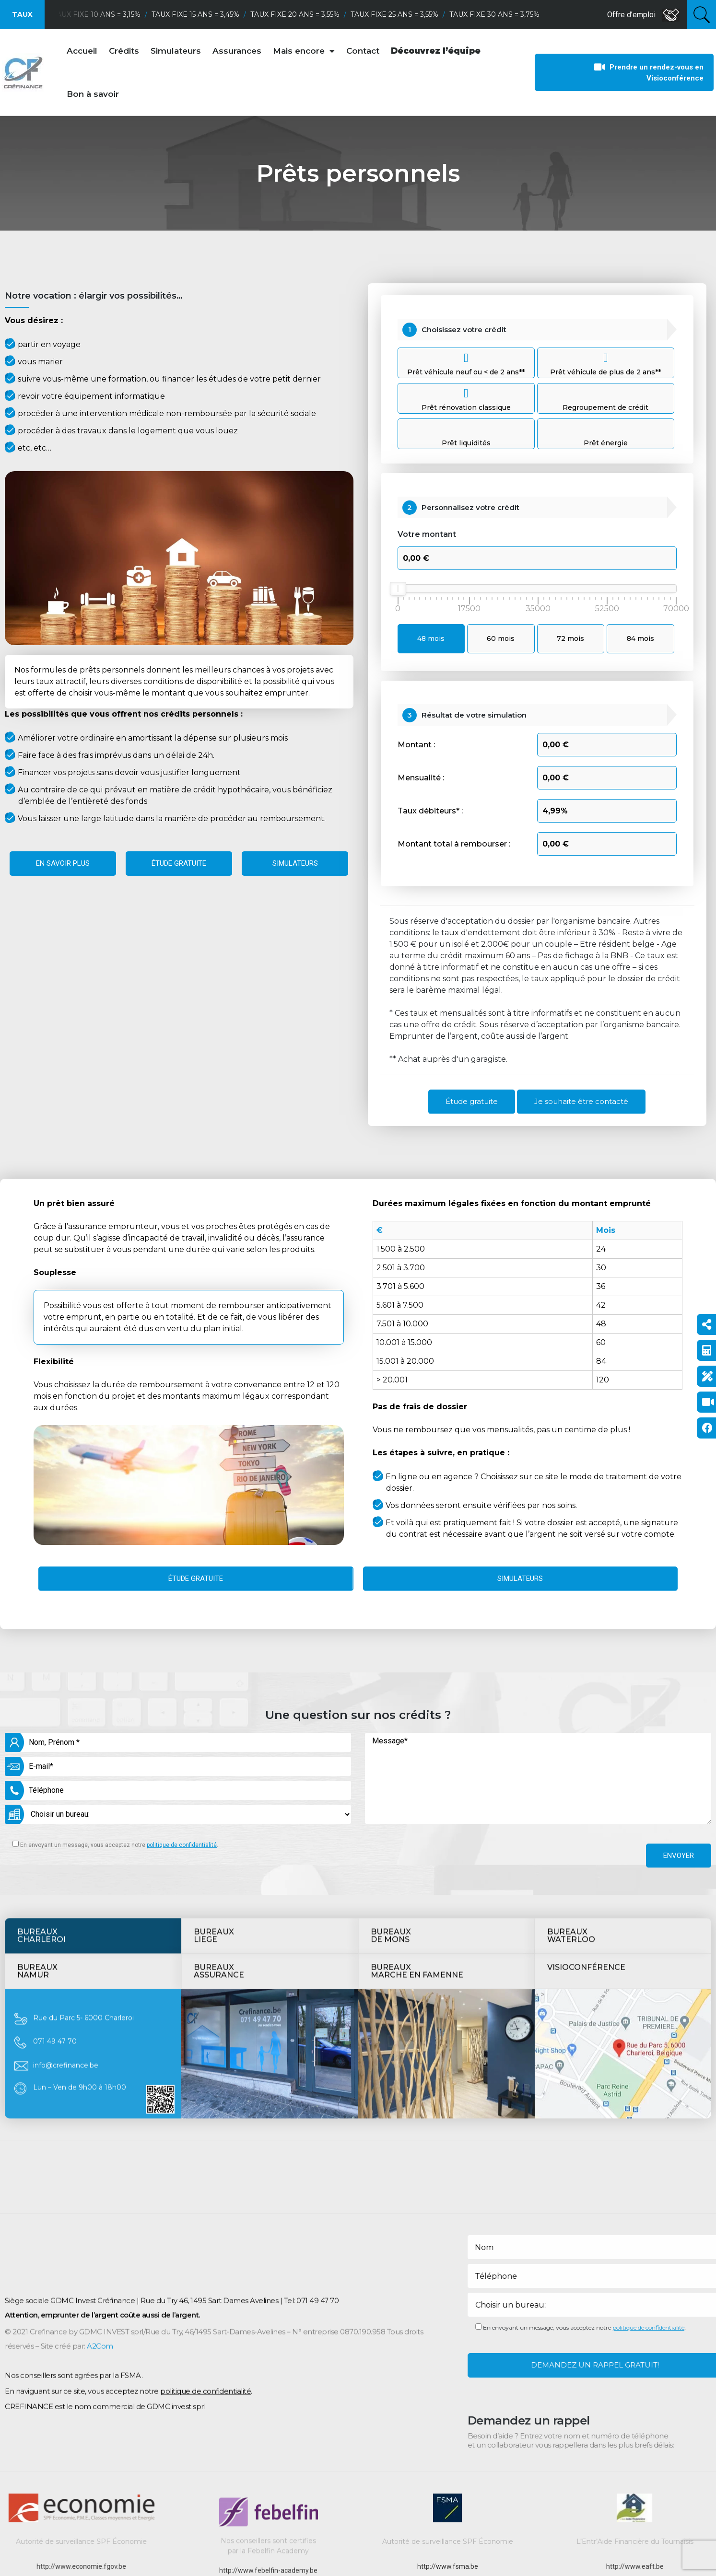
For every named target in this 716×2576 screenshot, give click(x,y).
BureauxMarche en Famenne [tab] (417, 1773)
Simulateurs (176, 51)
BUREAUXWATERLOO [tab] (571, 1737)
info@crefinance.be (65, 1867)
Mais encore (304, 51)
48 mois (431, 638)
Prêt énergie (606, 443)
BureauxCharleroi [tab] (41, 1737)
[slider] (398, 588)
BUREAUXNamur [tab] (37, 1773)
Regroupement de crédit (605, 407)
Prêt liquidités (466, 443)
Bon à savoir (93, 94)
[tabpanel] (358, 1856)
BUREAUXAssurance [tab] (219, 1773)
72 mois (570, 638)
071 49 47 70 (55, 1843)
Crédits (124, 51)
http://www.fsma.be (447, 2566)
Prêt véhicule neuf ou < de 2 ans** (466, 363)
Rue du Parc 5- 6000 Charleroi (83, 1820)
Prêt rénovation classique (466, 398)
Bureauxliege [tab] (214, 1737)
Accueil (82, 51)
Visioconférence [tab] (586, 1769)
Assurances (236, 51)
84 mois (640, 638)
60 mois (501, 638)
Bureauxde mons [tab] (391, 1737)
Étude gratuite (179, 863)
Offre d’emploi (643, 15)
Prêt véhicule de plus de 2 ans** (605, 363)
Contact (362, 51)
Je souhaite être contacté (581, 1101)
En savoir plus (63, 863)
